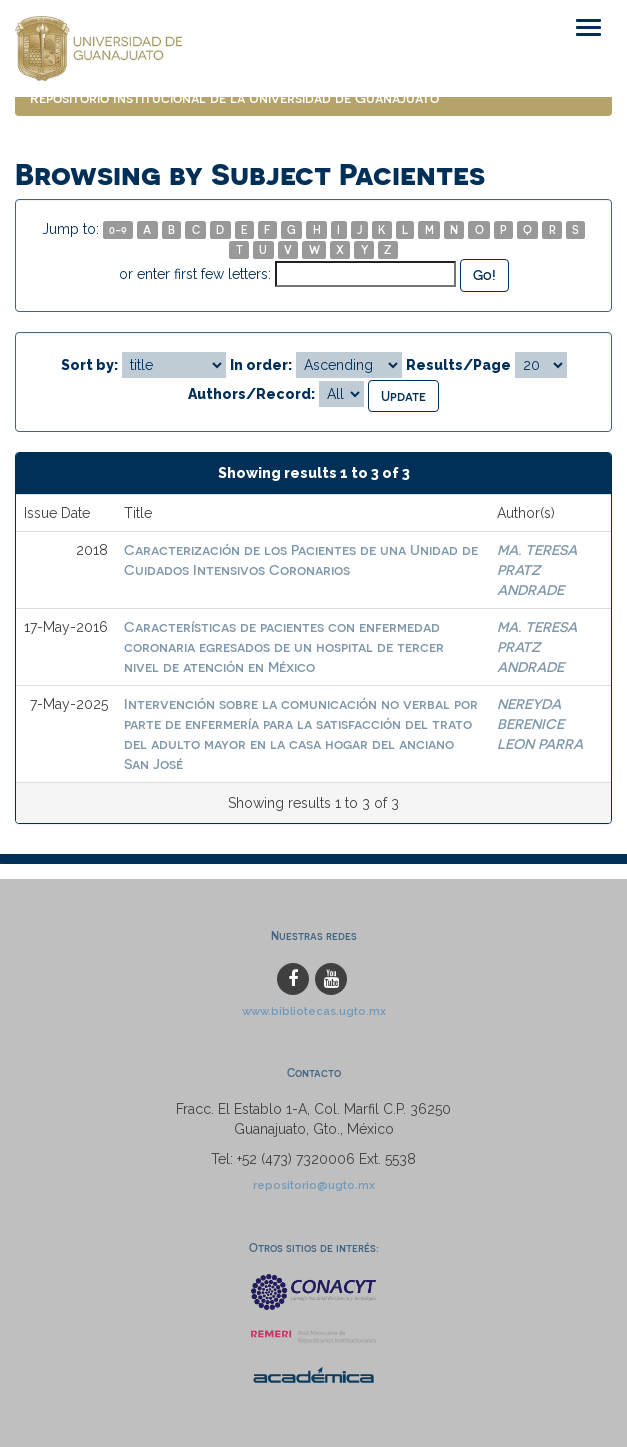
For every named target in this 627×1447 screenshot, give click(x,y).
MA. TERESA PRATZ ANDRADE (537, 569)
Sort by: (89, 365)
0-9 (118, 229)
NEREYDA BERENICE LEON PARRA (540, 723)
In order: (261, 365)
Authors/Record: (251, 394)
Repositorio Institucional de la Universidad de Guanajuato (234, 97)
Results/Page (458, 365)
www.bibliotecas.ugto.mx (314, 1011)
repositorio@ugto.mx (314, 1185)
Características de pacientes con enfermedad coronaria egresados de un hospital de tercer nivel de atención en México (284, 646)
